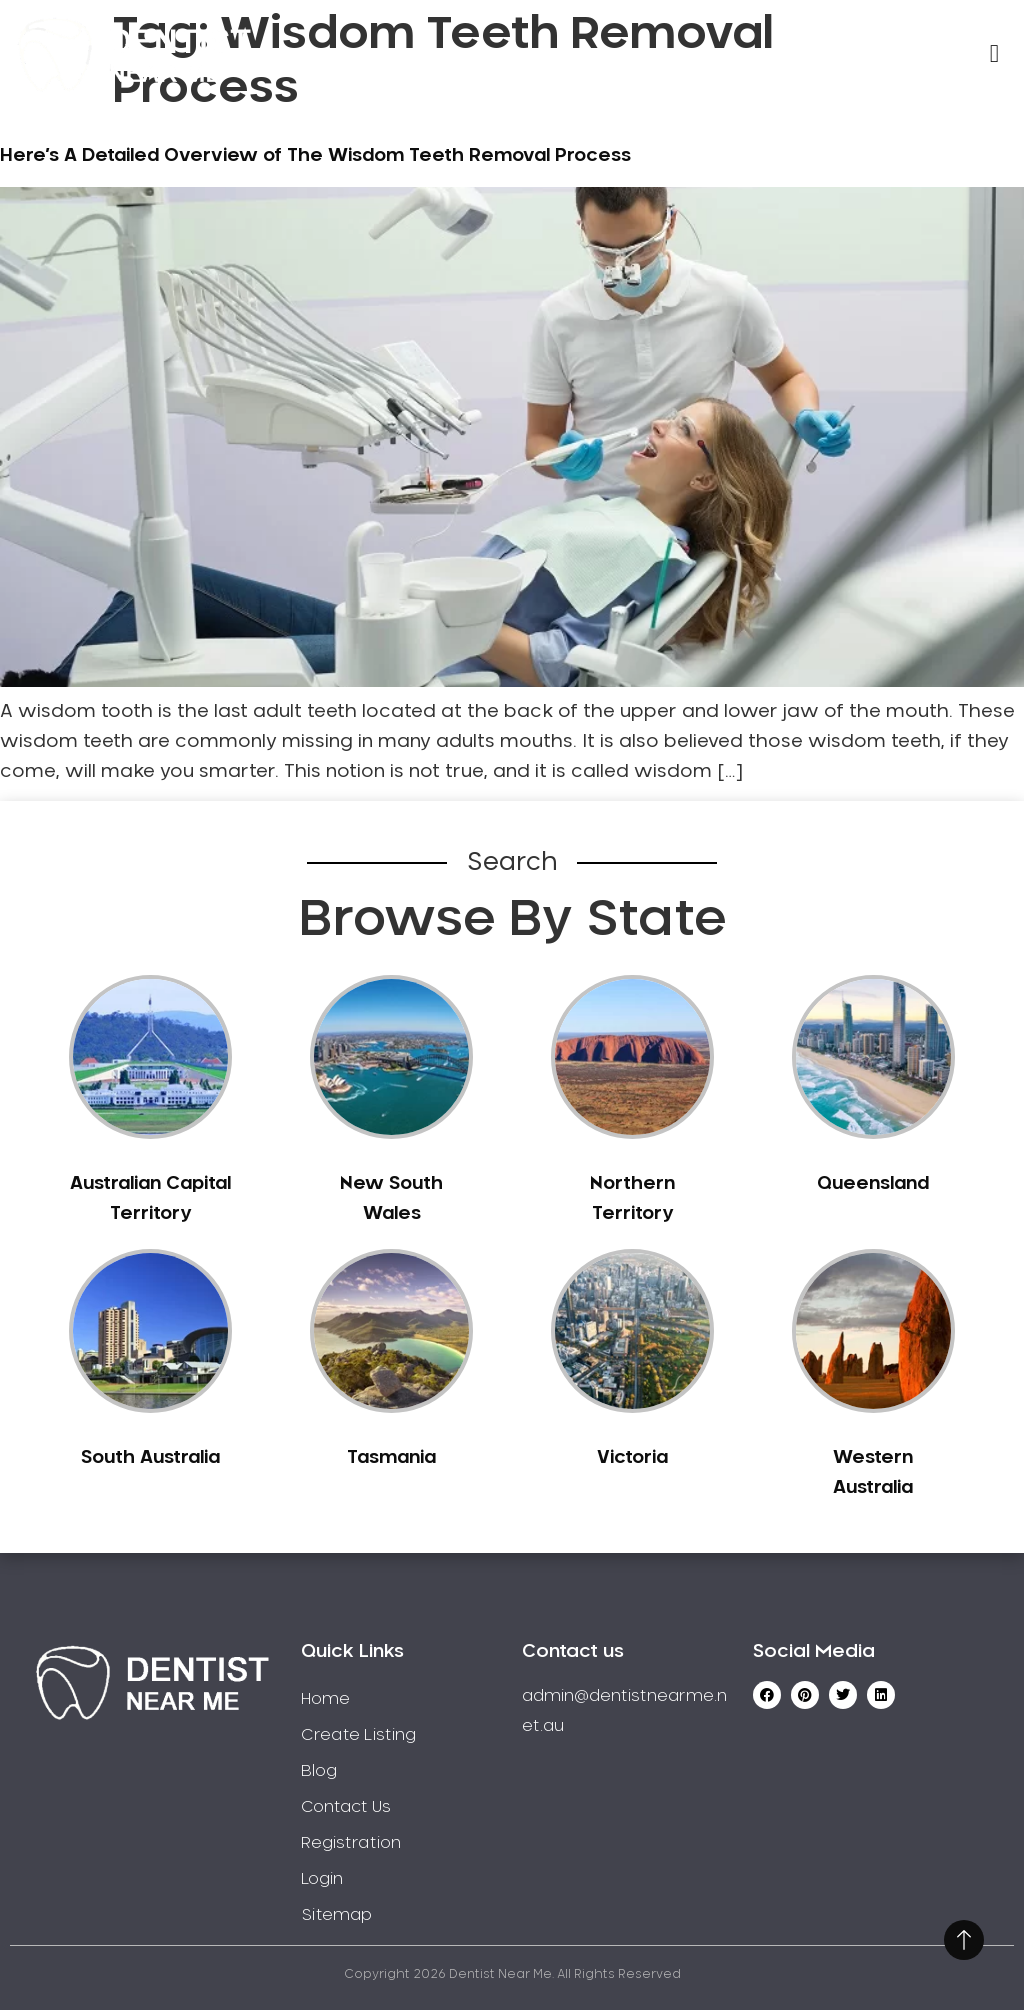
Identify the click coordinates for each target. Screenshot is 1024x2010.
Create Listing (358, 1735)
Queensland (873, 1184)
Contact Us (346, 1807)
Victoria (632, 1458)
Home (325, 1699)
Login (322, 1879)
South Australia (150, 1458)
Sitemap (336, 1915)
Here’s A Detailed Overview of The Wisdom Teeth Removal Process (315, 156)
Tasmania (391, 1458)
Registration (351, 1843)
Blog (319, 1771)
